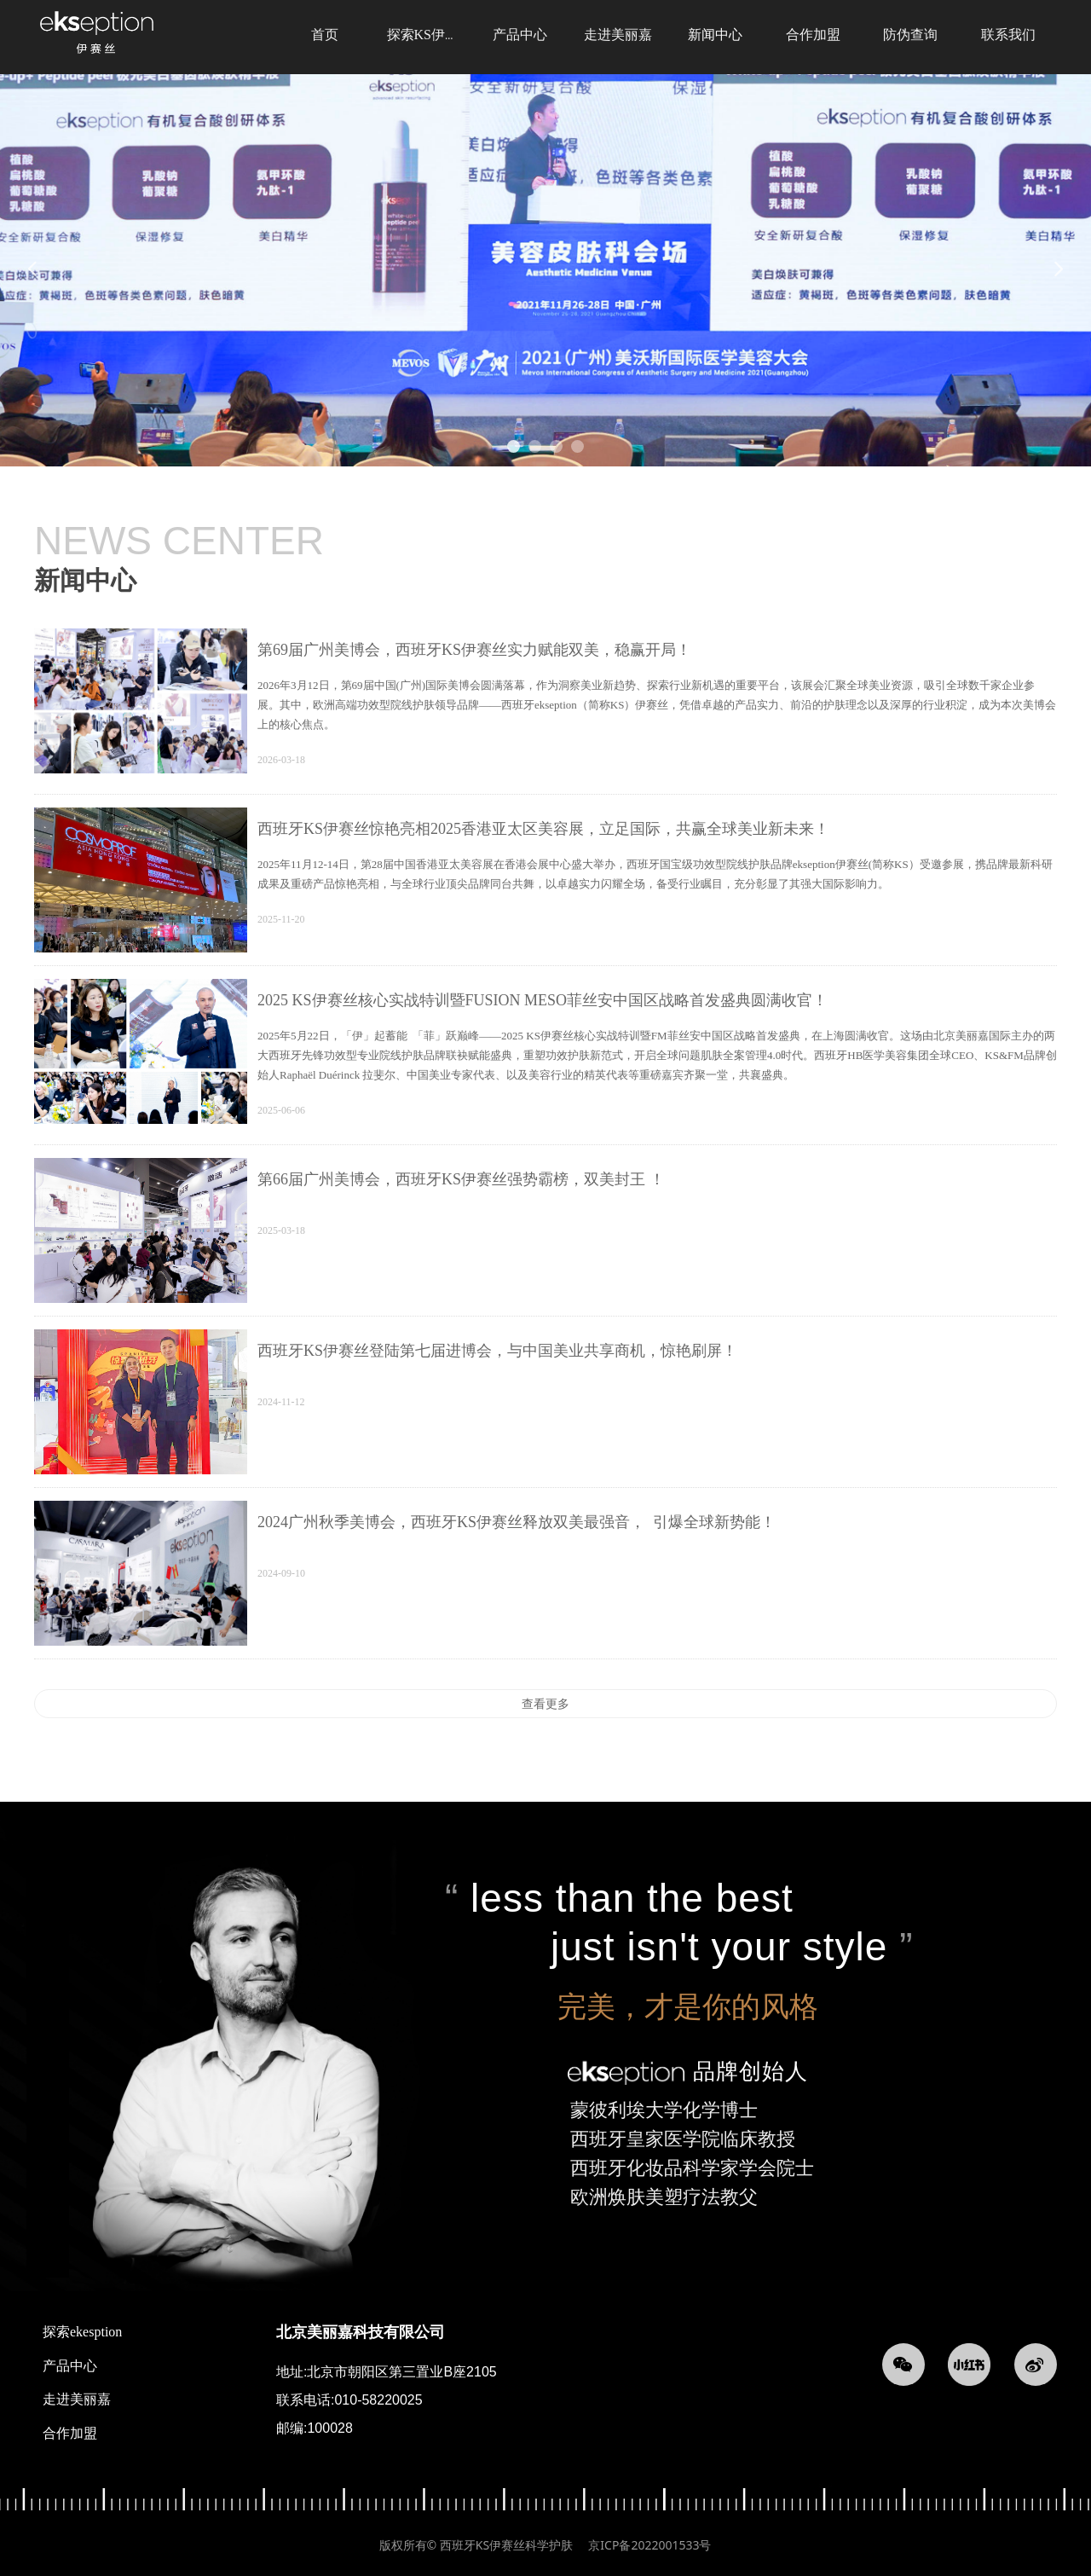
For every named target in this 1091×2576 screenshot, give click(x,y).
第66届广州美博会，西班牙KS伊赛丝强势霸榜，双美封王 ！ (461, 1179)
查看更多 (545, 1704)
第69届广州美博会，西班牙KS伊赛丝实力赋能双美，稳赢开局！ (474, 649)
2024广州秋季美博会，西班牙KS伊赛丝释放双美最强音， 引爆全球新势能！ (516, 1522)
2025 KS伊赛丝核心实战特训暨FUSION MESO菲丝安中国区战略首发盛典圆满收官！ (542, 1000)
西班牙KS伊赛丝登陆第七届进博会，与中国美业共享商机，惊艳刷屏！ (497, 1350)
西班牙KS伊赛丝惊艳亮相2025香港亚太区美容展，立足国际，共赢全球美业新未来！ (543, 828)
